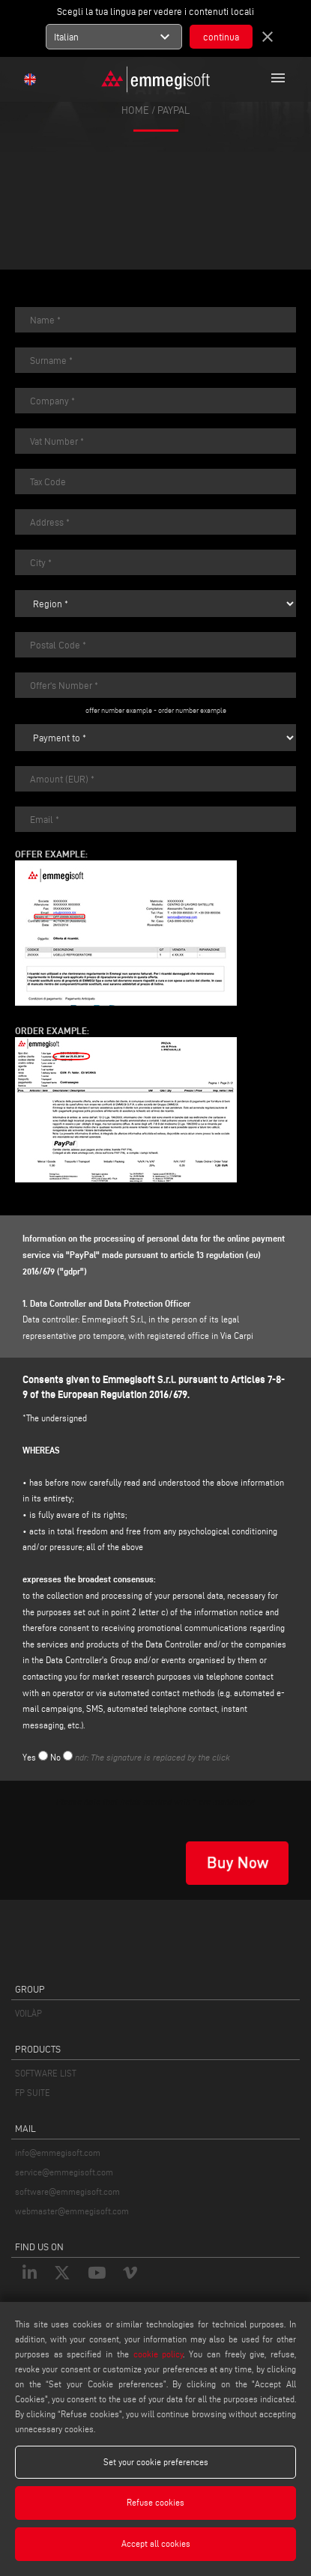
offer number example (118, 710)
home (135, 110)
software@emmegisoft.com (67, 2191)
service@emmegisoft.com (64, 2172)
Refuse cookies (155, 2502)
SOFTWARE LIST (45, 2073)
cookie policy (158, 2354)
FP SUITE (32, 2092)
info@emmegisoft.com (57, 2152)
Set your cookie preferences (155, 2462)
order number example (192, 710)
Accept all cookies (155, 2543)
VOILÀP (28, 2013)
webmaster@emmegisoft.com (72, 2211)
